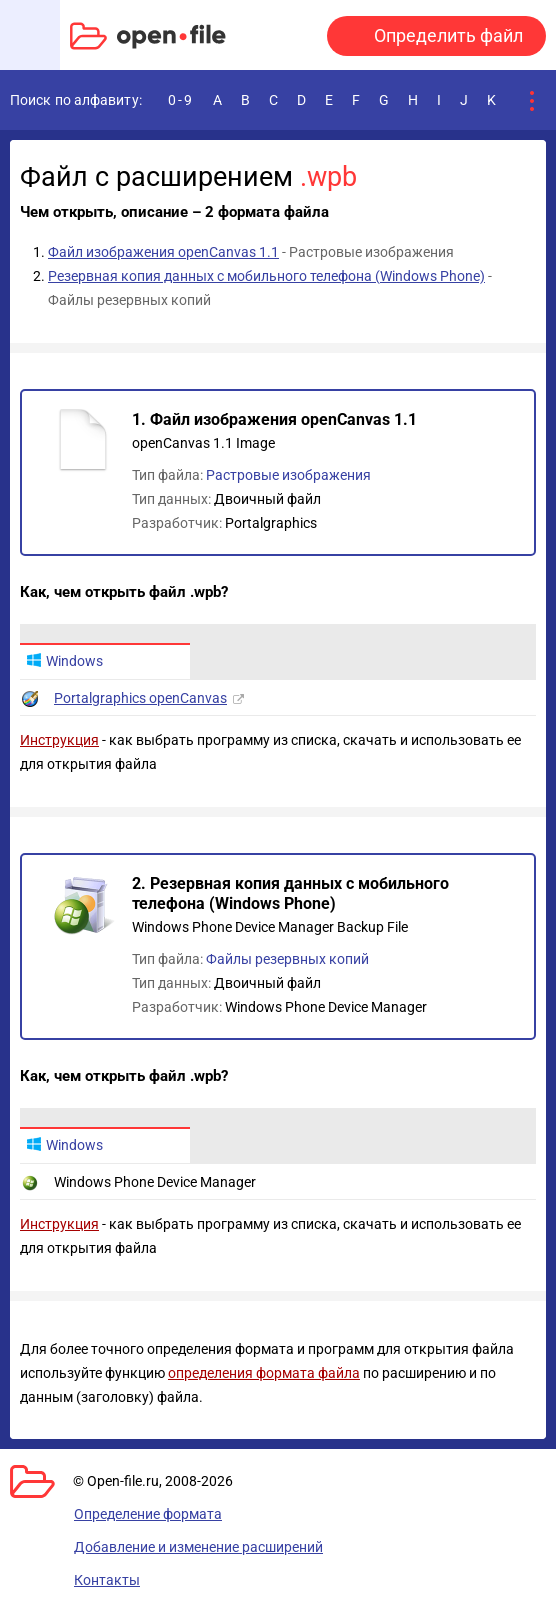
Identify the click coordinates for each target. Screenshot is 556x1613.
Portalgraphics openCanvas (140, 698)
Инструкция (59, 740)
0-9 (181, 100)
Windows (64, 661)
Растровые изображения (288, 475)
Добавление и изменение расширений (198, 1547)
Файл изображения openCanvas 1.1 (163, 252)
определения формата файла (264, 1373)
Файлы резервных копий (287, 959)
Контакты (107, 1580)
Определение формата (148, 1514)
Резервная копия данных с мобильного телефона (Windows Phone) (266, 276)
